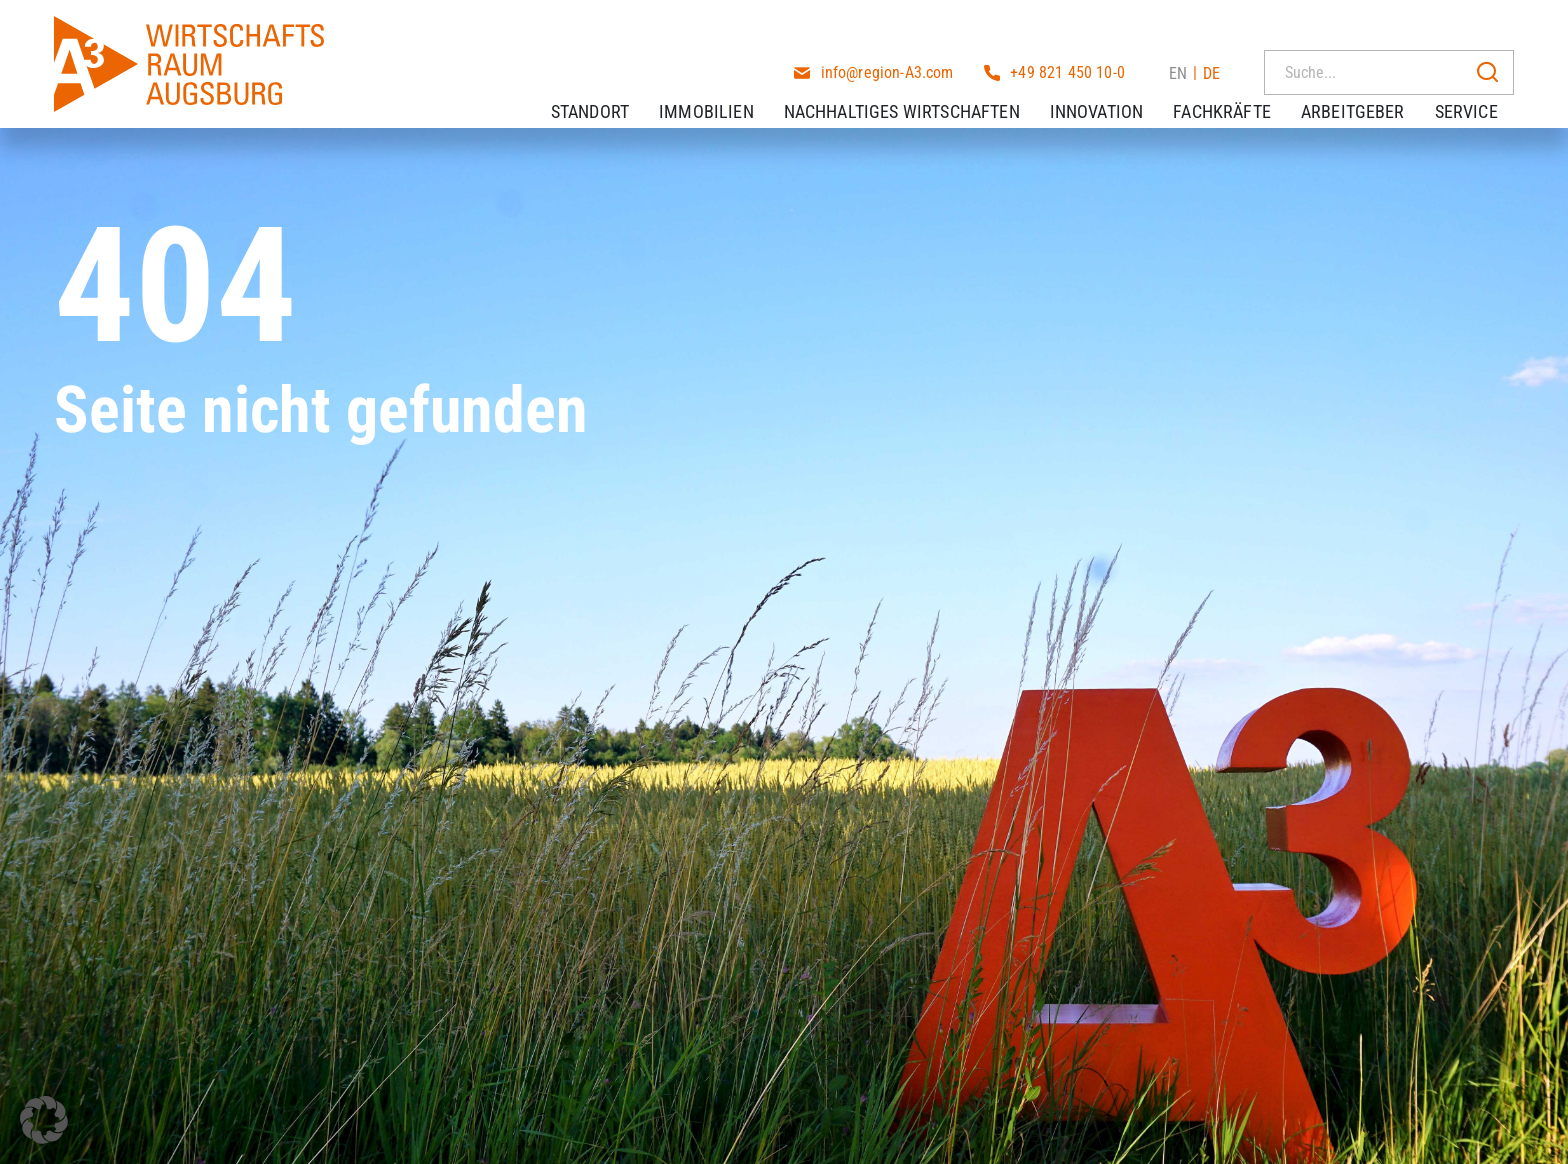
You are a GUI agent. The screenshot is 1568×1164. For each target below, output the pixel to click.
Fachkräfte (1238, 89)
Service (1482, 89)
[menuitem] (1178, 29)
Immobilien (722, 89)
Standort (606, 89)
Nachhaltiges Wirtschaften (918, 89)
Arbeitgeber (1369, 89)
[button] (44, 1120)
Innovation (1113, 89)
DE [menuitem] (1211, 29)
